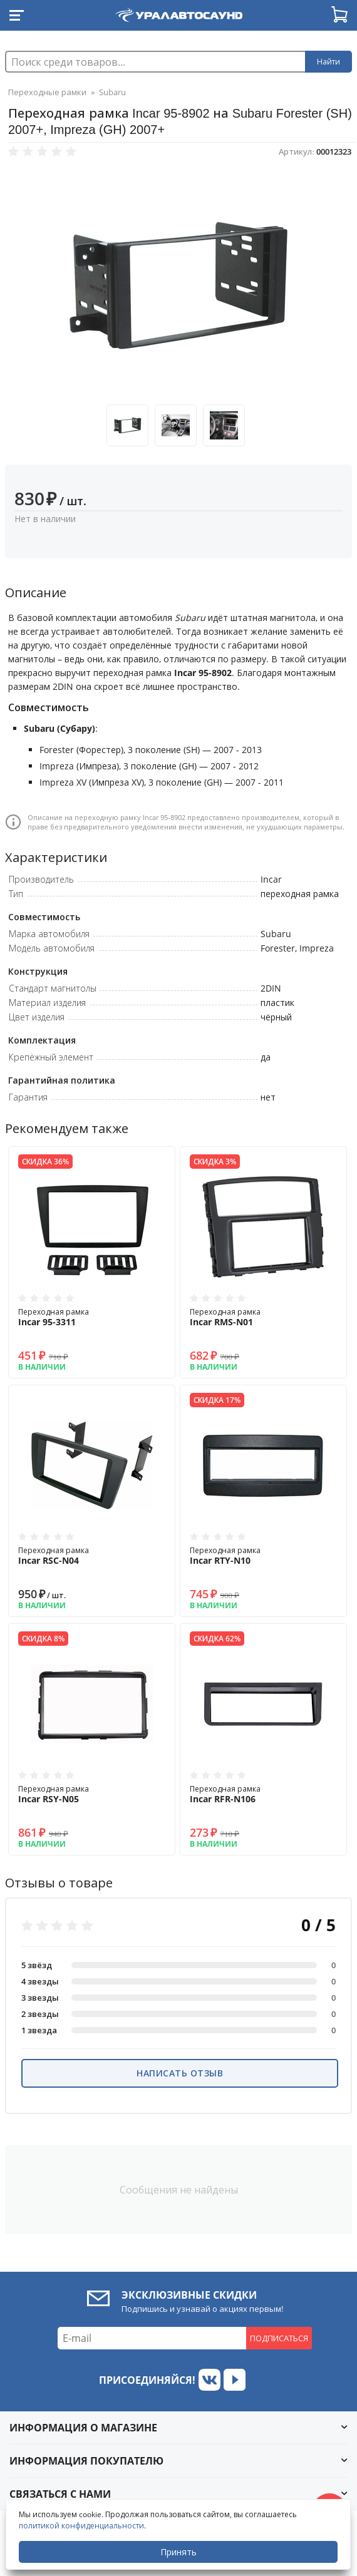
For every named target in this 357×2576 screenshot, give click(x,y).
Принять (178, 2552)
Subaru (112, 92)
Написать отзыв (180, 2073)
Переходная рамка (91, 1317)
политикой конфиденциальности (81, 2525)
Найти (328, 61)
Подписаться (279, 2338)
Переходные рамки (47, 92)
